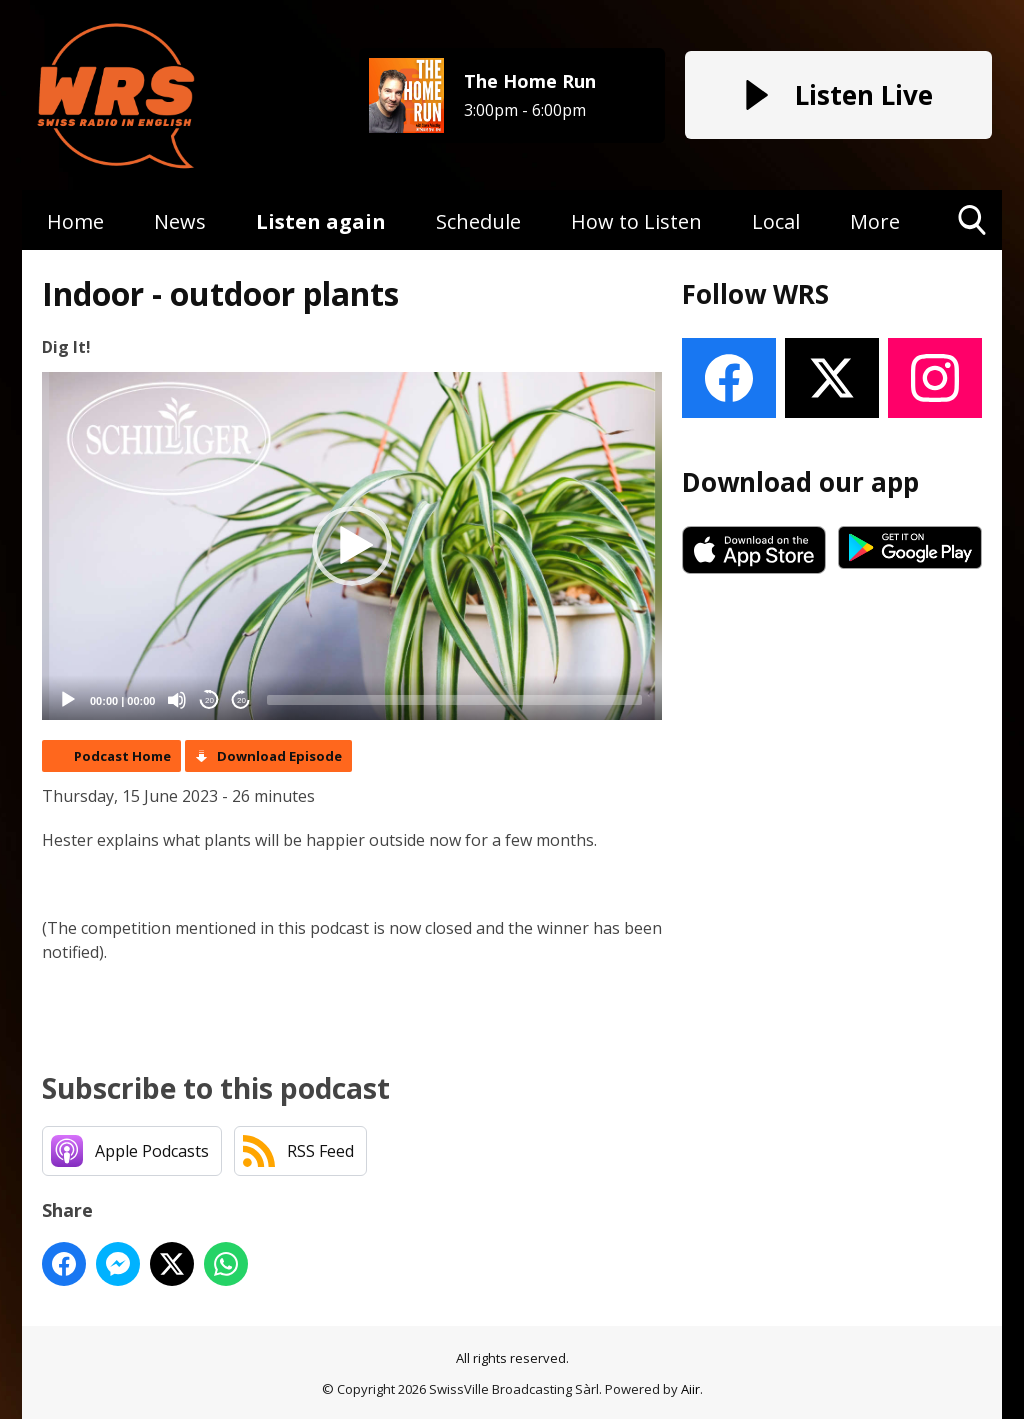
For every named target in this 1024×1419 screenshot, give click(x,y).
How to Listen (636, 221)
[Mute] (177, 700)
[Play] (68, 700)
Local (776, 221)
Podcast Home (122, 756)
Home (75, 221)
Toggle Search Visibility (972, 227)
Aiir (690, 1389)
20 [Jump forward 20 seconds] (241, 700)
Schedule (478, 221)
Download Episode (279, 756)
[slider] (454, 700)
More (875, 221)
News (180, 221)
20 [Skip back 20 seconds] (209, 700)
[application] (352, 546)
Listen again (321, 221)
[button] (352, 546)
